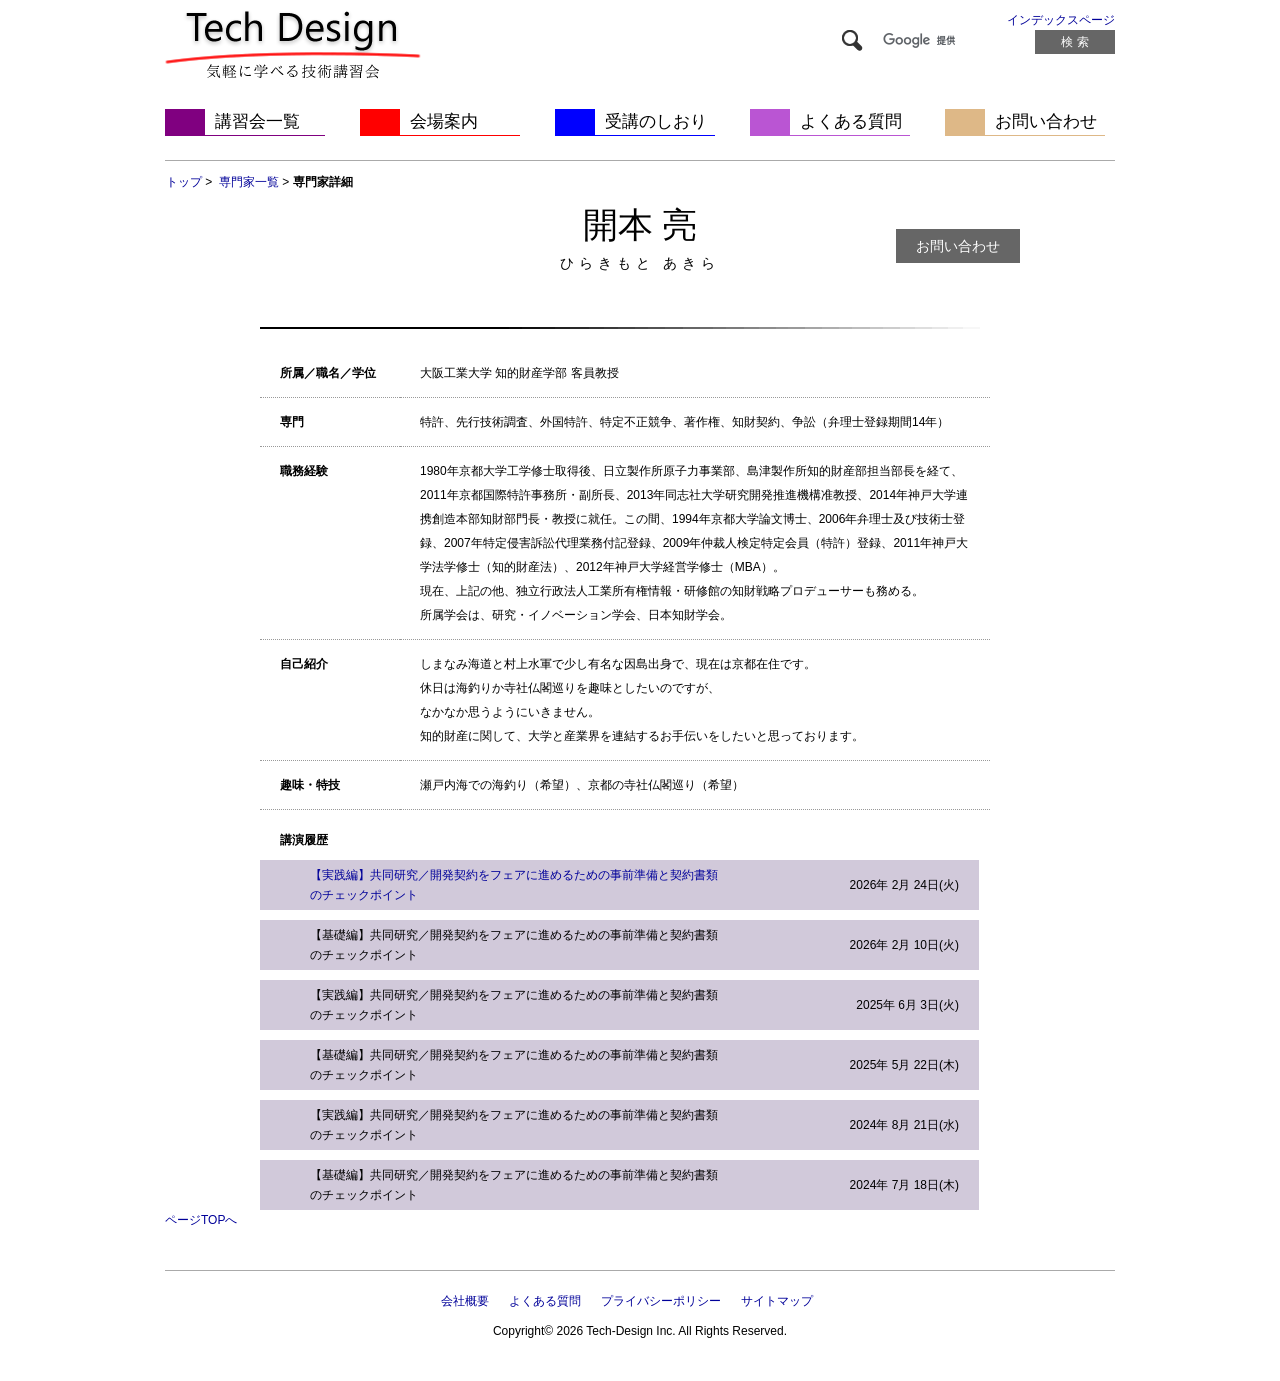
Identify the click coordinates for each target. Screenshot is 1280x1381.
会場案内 (444, 121)
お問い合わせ (1046, 121)
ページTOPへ (201, 1220)
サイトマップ (777, 1301)
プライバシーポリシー (661, 1301)
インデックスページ (1061, 20)
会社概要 (465, 1301)
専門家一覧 (249, 182)
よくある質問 (851, 121)
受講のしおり (656, 121)
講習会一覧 (257, 121)
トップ (184, 182)
